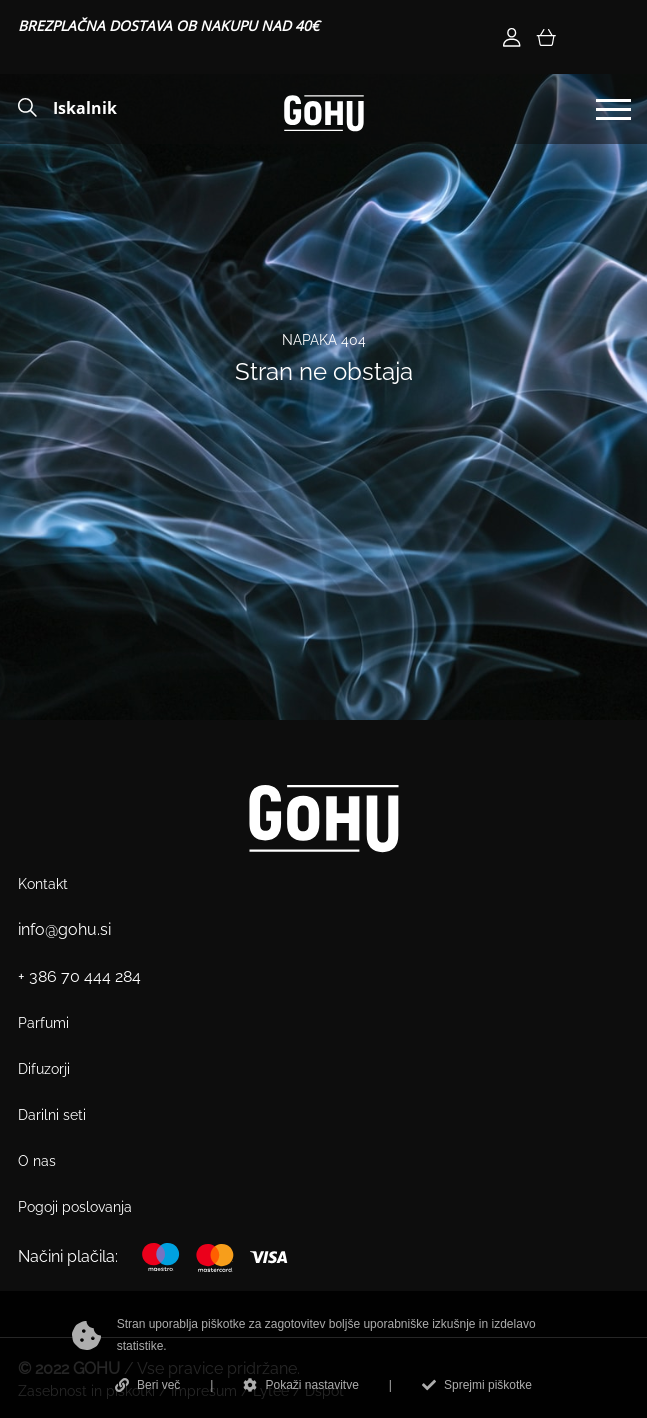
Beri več (147, 1385)
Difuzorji (44, 1069)
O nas (37, 1161)
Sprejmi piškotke (477, 1385)
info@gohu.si (64, 929)
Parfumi (43, 1023)
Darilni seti (52, 1115)
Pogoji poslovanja (75, 1207)
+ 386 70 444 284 (79, 976)
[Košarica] (546, 37)
